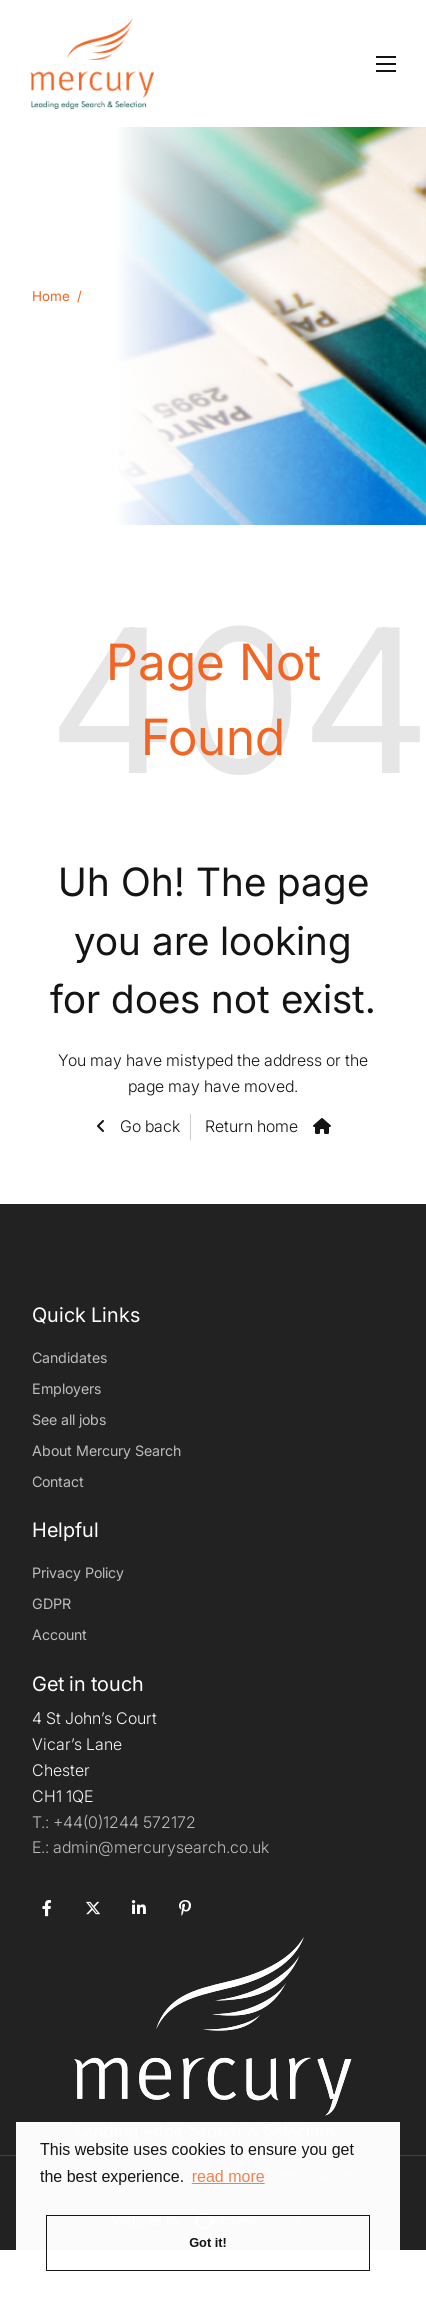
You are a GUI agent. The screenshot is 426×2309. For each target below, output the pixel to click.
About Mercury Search (106, 1450)
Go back (148, 1126)
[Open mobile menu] (386, 64)
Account (59, 1634)
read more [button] (228, 2176)
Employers (66, 1388)
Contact (58, 1481)
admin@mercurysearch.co (150, 1847)
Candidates (69, 1357)
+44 (124, 1822)
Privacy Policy (78, 1572)
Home (51, 296)
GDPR (51, 1603)
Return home (251, 1126)
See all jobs (69, 1419)
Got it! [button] (208, 2242)
